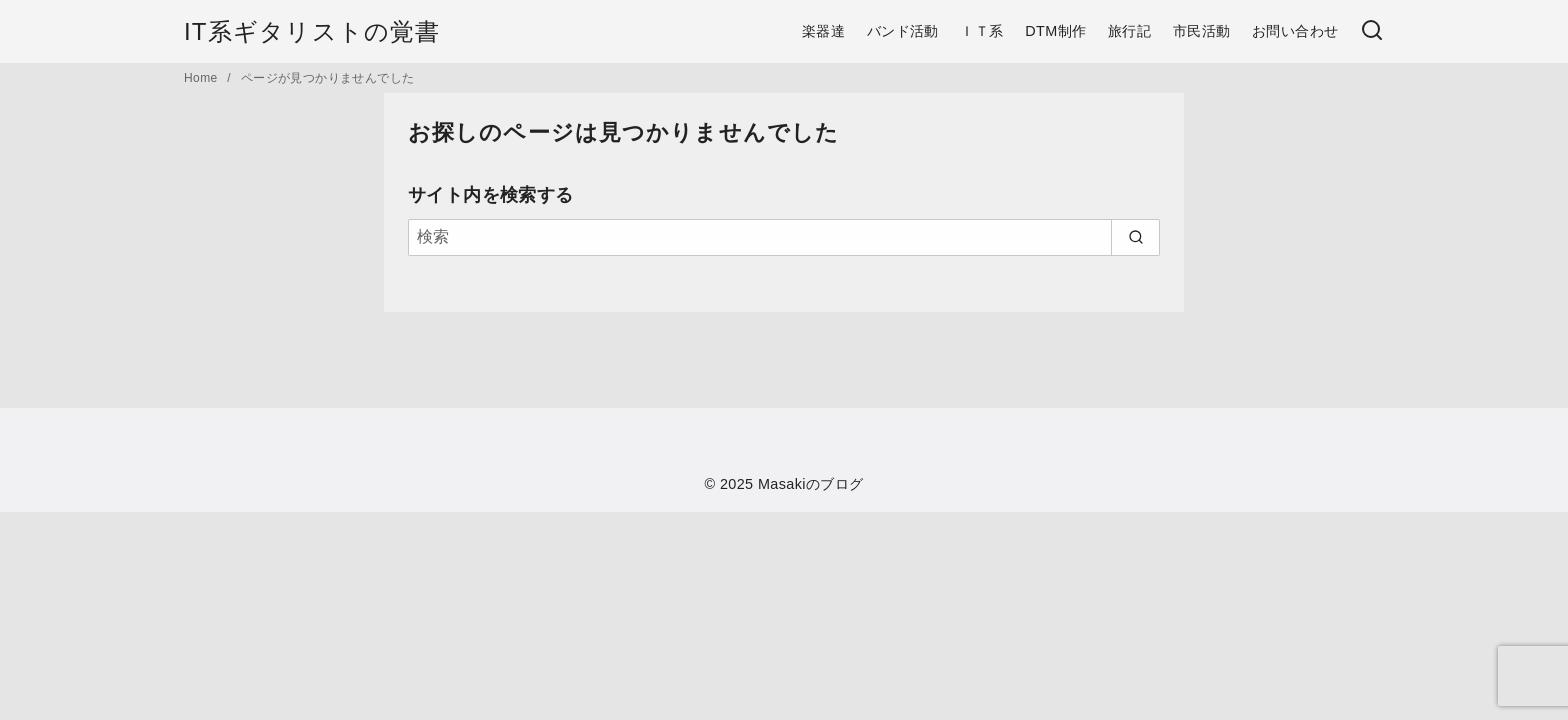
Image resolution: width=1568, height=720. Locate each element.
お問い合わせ (1295, 31)
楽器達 (823, 31)
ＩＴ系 (981, 31)
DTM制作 (1055, 31)
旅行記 (1129, 31)
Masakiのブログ (811, 484)
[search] (1135, 237)
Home (202, 78)
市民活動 (1202, 31)
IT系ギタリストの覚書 (312, 31)
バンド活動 (903, 31)
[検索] (1372, 31)
